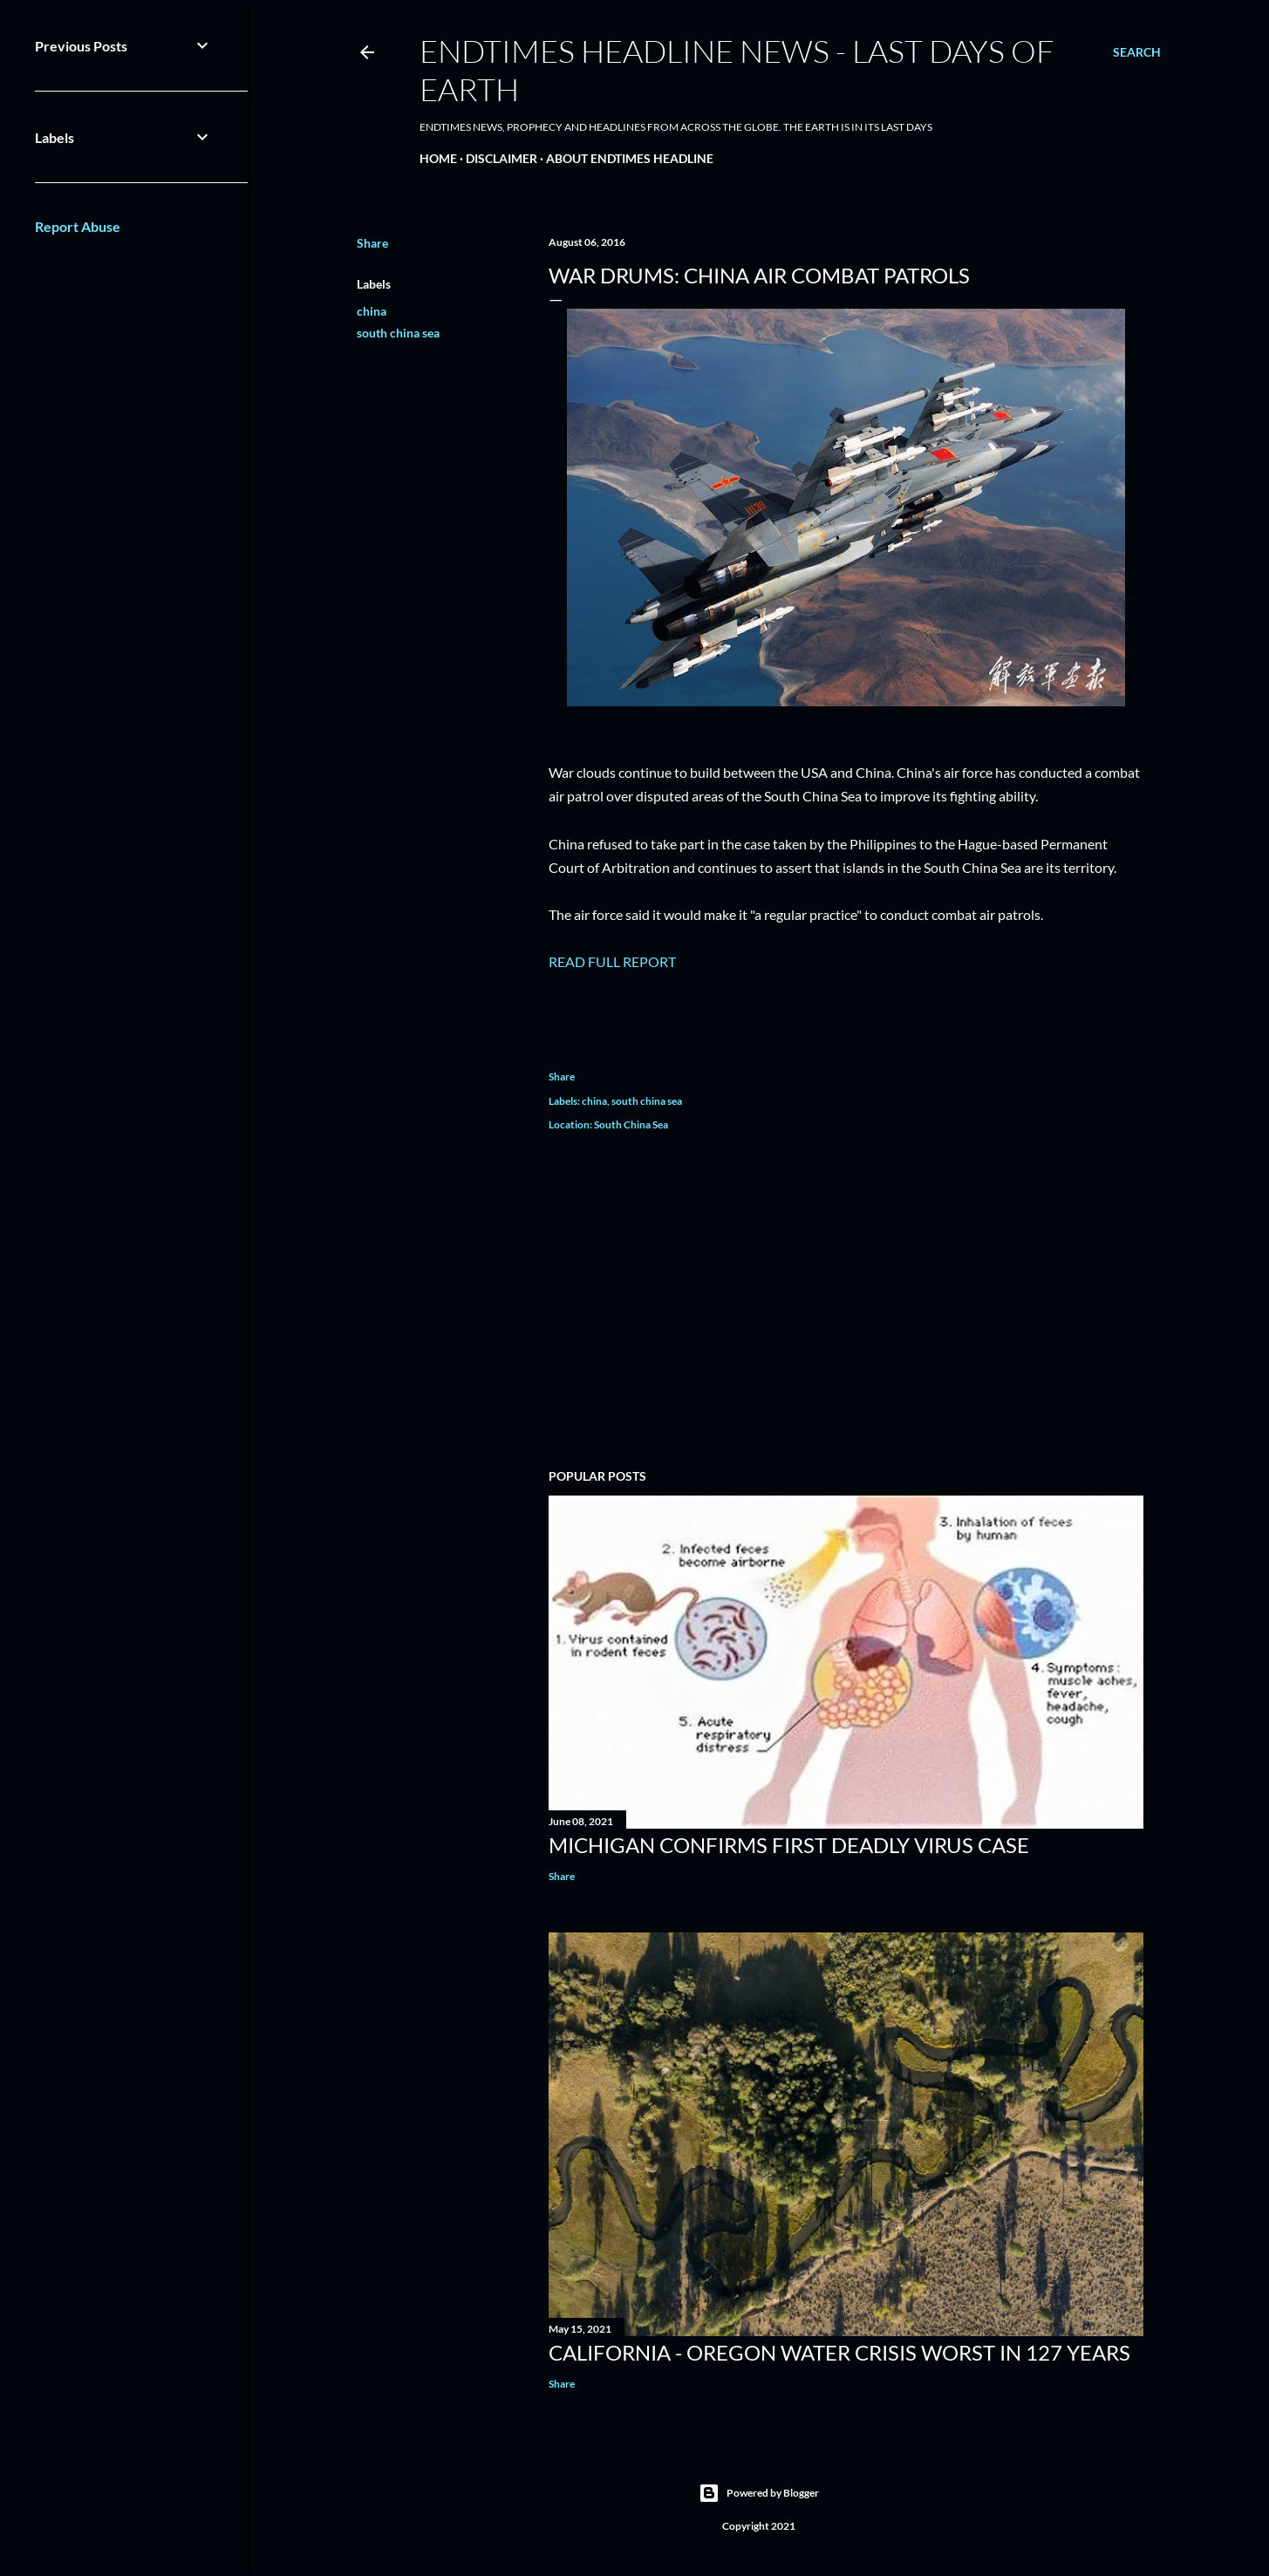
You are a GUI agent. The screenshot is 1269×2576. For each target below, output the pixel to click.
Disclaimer (501, 158)
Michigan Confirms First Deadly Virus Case (789, 1844)
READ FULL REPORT (612, 961)
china (371, 310)
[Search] (1137, 52)
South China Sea (631, 1124)
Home (438, 158)
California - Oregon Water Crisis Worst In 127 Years (839, 2352)
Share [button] (372, 242)
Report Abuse (77, 226)
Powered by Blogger (759, 2493)
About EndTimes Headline (629, 158)
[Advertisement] (846, 1303)
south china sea (398, 332)
